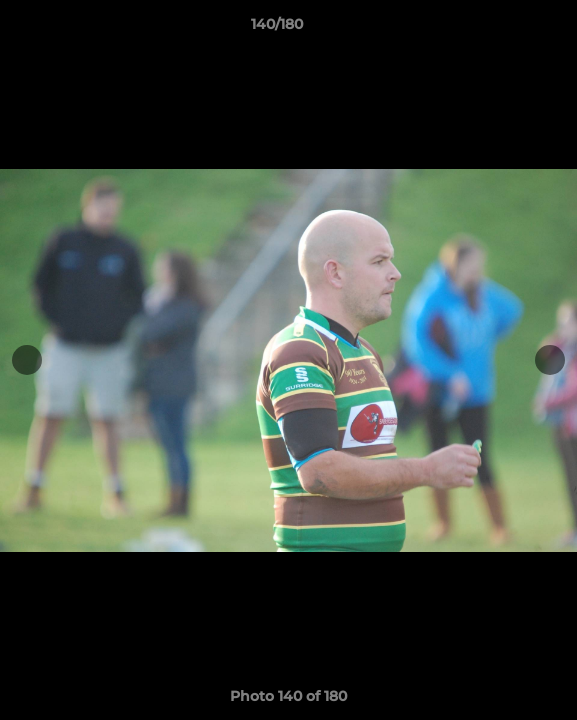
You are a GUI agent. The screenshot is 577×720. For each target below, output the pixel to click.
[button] (505, 29)
